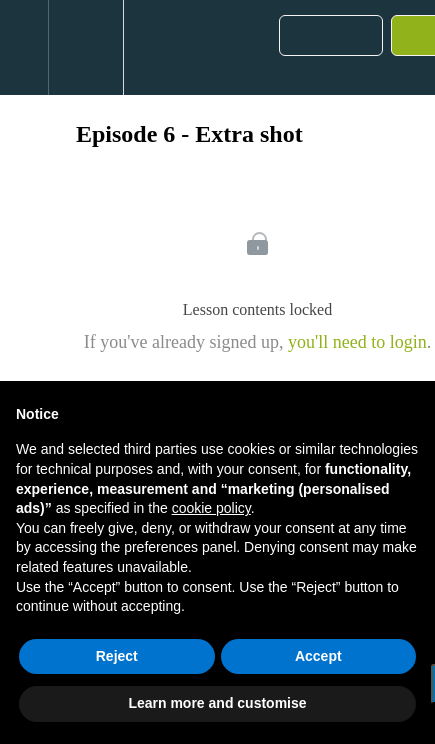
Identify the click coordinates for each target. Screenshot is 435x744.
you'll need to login (357, 342)
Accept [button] (318, 656)
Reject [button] (117, 656)
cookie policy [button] (211, 508)
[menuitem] (85, 47)
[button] (24, 47)
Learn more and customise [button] (217, 703)
